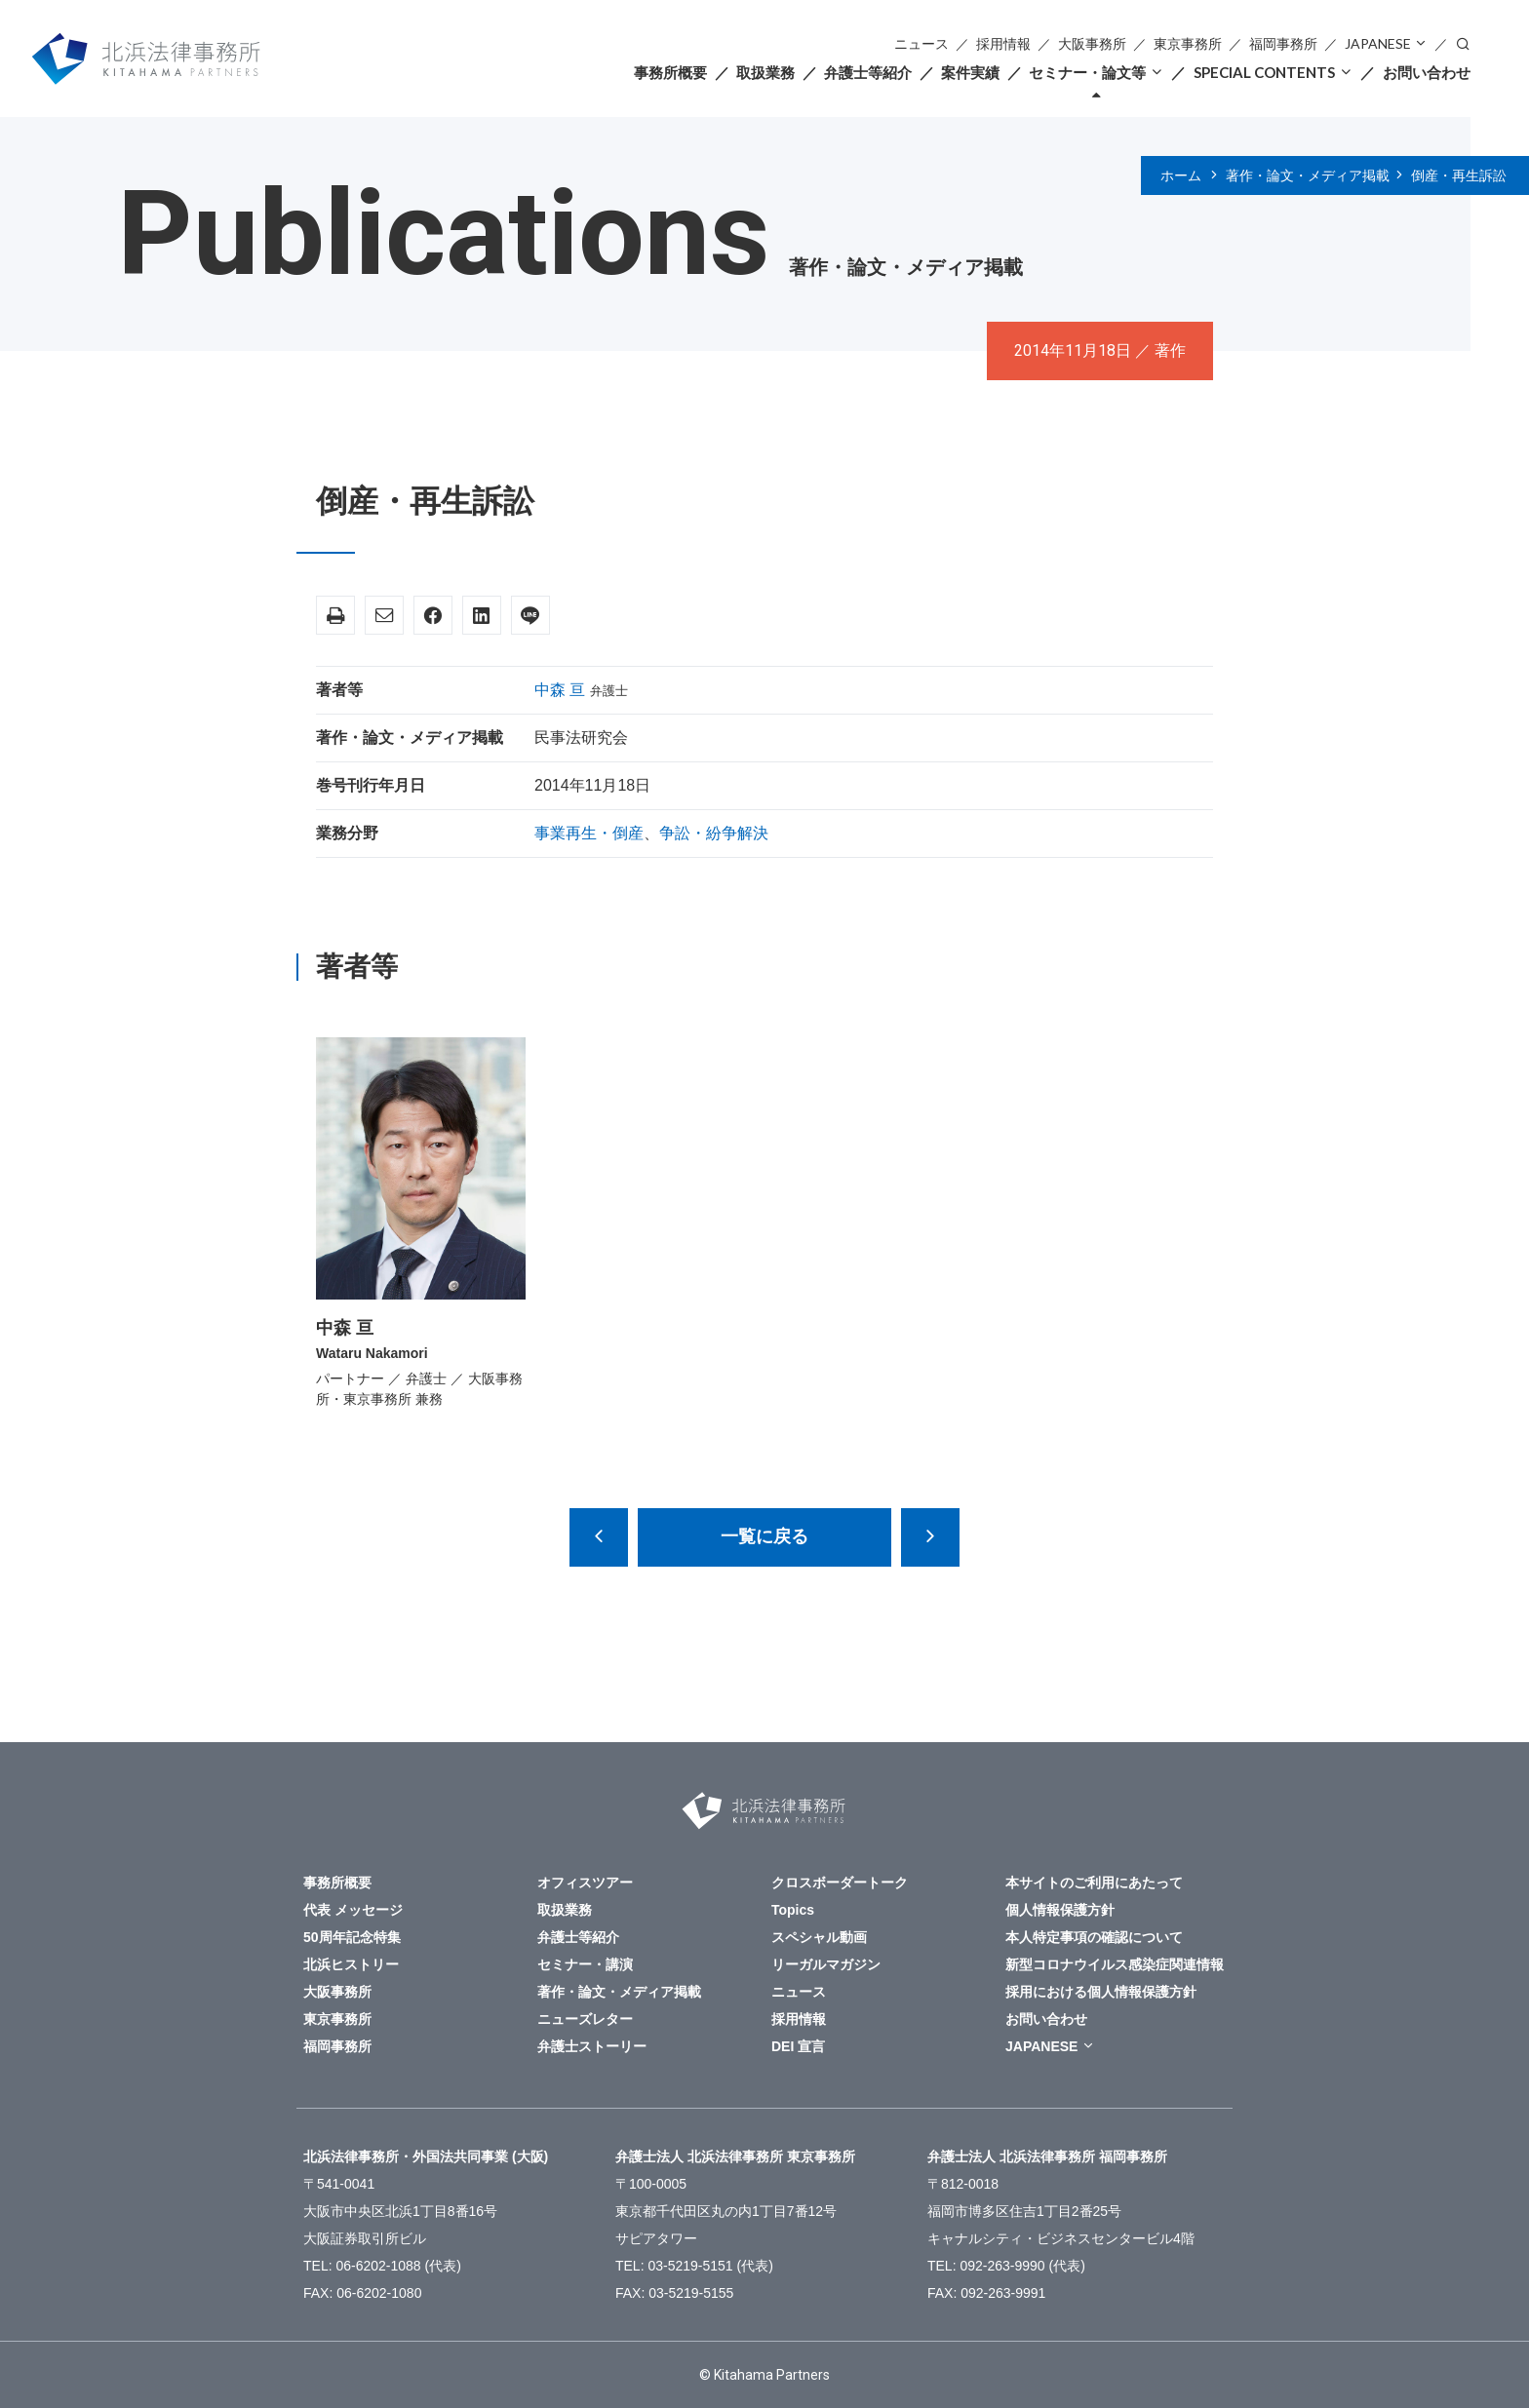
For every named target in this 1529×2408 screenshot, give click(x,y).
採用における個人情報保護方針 (1100, 1992)
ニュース (921, 43)
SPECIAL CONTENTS (1264, 72)
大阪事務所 (1092, 43)
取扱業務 (765, 72)
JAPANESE (1378, 43)
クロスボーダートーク (839, 1882)
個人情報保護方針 (1060, 1910)
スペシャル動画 (819, 1937)
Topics (792, 1910)
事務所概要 (670, 72)
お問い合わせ (1426, 72)
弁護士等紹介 (868, 72)
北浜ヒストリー (351, 1964)
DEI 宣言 (798, 2046)
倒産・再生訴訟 (1459, 175)
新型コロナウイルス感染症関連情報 (1114, 1964)
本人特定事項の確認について (1094, 1937)
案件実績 (970, 72)
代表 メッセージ (353, 1910)
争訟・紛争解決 (713, 833)
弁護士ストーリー (592, 2046)
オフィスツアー (585, 1882)
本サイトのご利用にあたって (1094, 1882)
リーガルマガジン (826, 1964)
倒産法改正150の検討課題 (930, 1537)
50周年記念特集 (352, 1937)
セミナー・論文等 (1087, 72)
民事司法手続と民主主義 (598, 1537)
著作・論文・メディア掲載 (1308, 175)
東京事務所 (1188, 43)
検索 (1462, 42)
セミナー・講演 (585, 1964)
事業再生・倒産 (589, 833)
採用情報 (1003, 43)
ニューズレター (585, 2019)
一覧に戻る (764, 1536)
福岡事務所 (1283, 43)
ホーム (1180, 175)
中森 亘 (559, 689)
